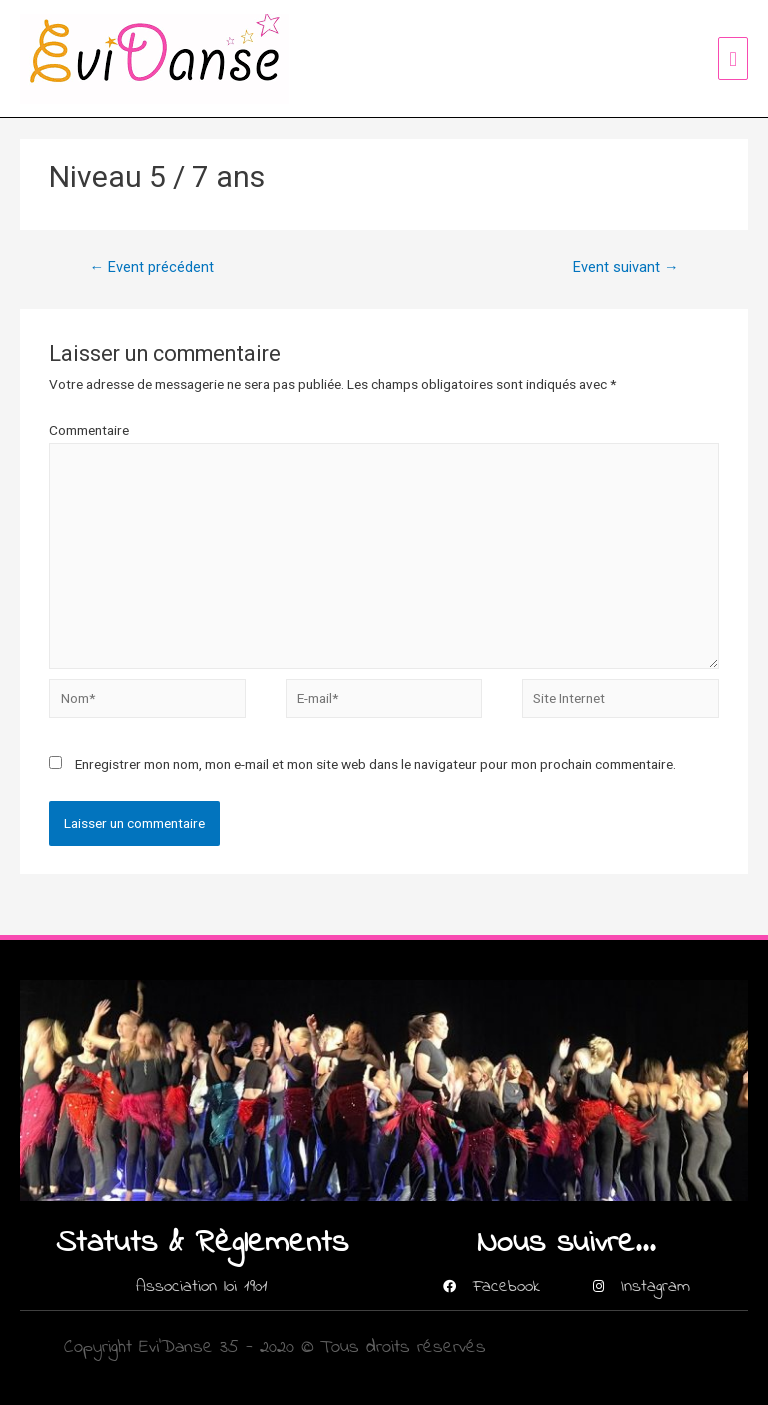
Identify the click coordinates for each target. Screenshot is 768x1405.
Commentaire (89, 430)
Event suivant (626, 267)
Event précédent (151, 267)
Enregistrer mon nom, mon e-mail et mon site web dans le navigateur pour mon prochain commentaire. (375, 764)
